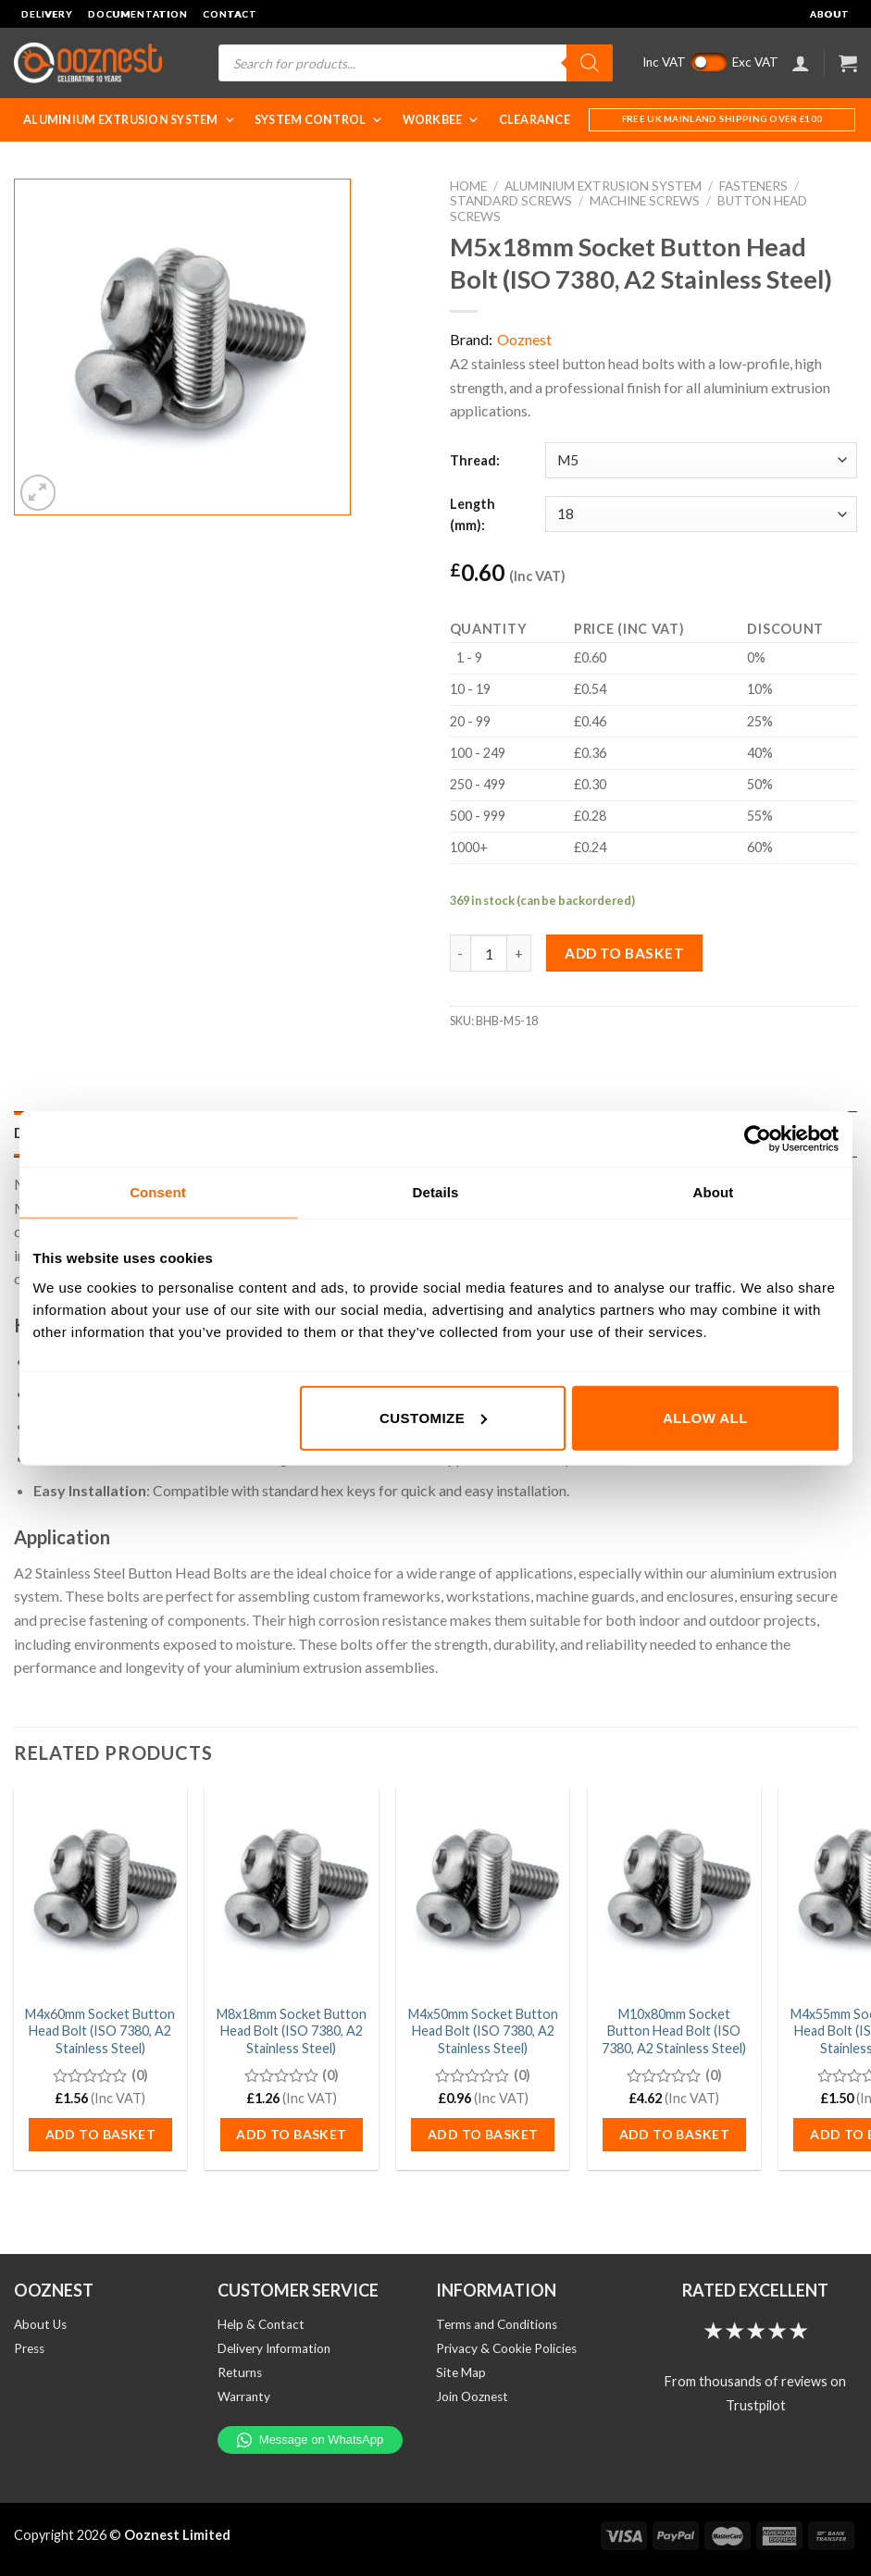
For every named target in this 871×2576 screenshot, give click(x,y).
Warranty (244, 2396)
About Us (40, 2324)
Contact (230, 13)
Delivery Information (274, 2348)
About (830, 13)
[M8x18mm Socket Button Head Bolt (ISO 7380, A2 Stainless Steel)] (291, 1890)
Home (468, 186)
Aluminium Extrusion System (129, 120)
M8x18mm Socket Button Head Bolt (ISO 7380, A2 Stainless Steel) (292, 2031)
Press (29, 2348)
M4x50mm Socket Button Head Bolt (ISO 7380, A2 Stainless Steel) (483, 2031)
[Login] (800, 63)
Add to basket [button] (100, 2134)
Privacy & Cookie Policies (506, 2348)
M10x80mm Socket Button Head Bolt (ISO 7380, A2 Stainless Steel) (674, 2031)
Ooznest (524, 339)
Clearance (534, 120)
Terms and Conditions (496, 2324)
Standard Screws (511, 200)
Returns (240, 2372)
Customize (433, 1417)
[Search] (589, 62)
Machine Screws (645, 200)
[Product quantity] (488, 953)
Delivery (47, 13)
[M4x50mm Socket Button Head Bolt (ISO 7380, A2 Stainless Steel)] (482, 1890)
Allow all (705, 1417)
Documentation (138, 13)
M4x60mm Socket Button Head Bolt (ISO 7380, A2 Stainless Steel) (100, 2031)
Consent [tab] (158, 1192)
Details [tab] (436, 1192)
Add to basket (624, 953)
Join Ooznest (472, 2396)
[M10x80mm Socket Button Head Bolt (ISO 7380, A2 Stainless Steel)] (674, 1890)
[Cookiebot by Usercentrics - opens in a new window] (758, 1139)
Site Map (461, 2372)
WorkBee (441, 120)
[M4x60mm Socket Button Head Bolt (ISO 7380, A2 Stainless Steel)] (100, 1890)
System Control (319, 120)
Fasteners (753, 186)
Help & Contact (261, 2324)
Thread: (475, 460)
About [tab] (713, 1192)
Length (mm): (472, 514)
